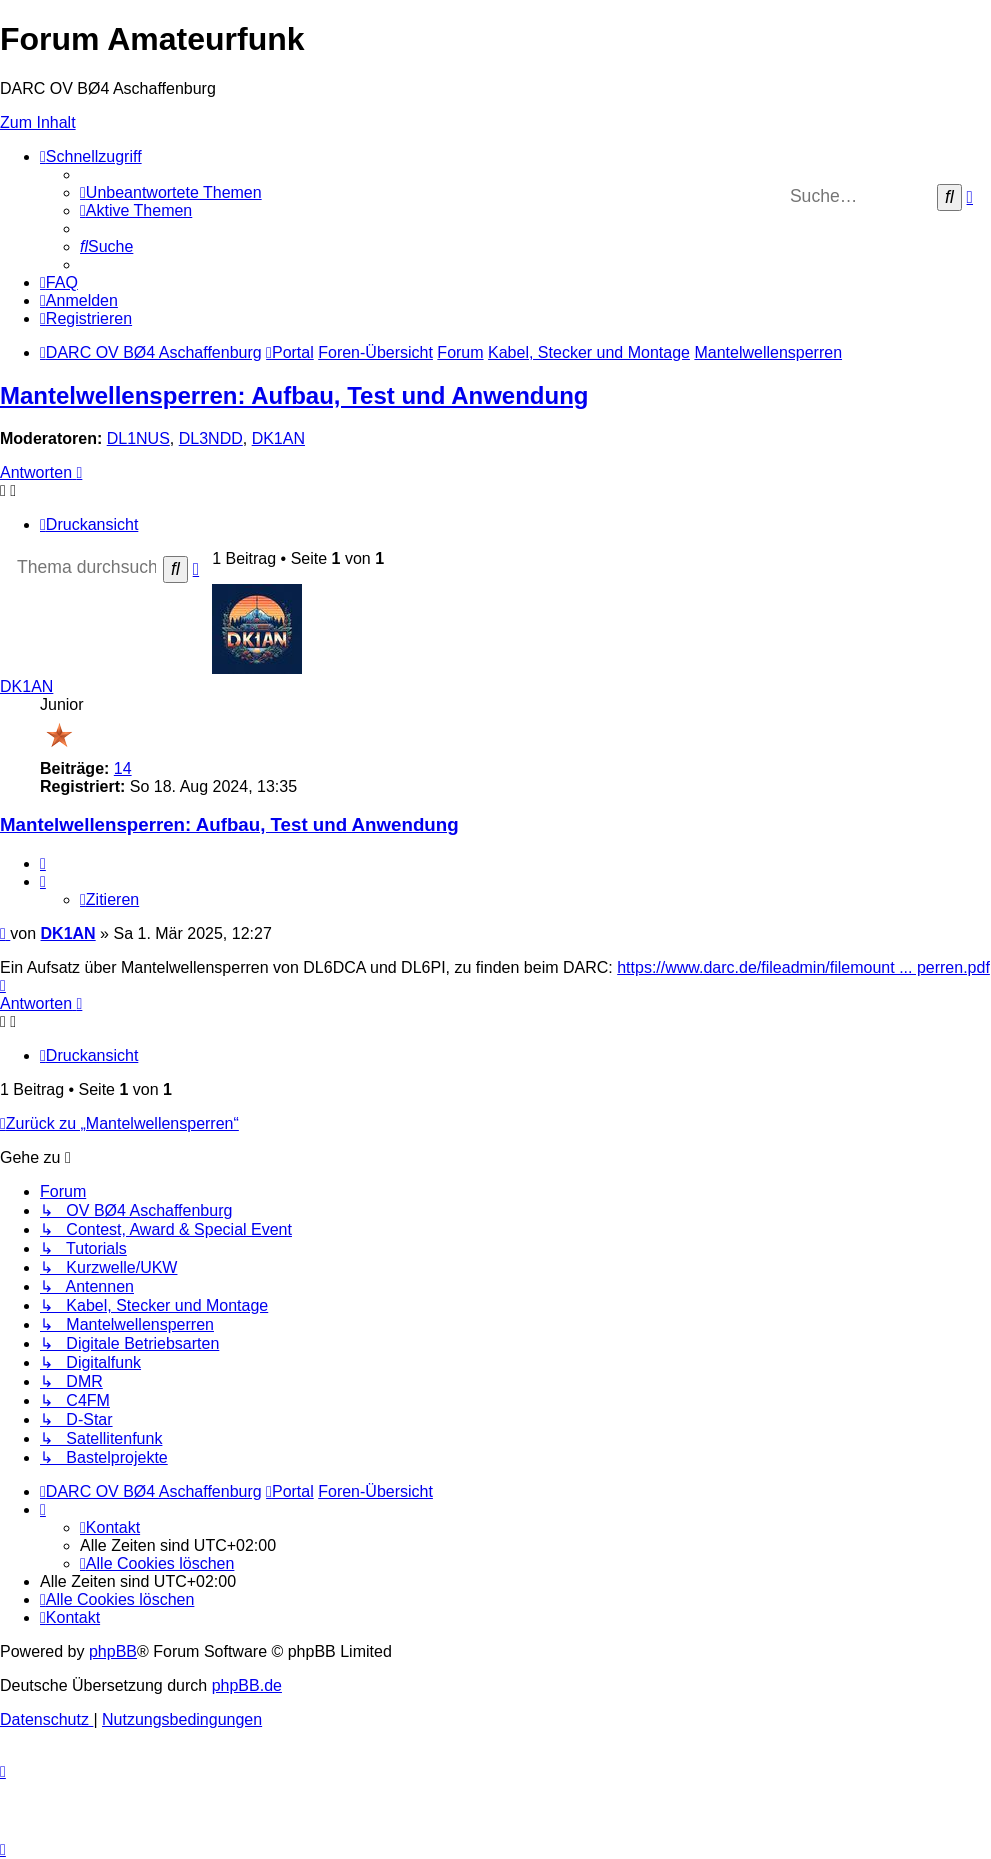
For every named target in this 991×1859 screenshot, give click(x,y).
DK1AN (278, 438)
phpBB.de (247, 1685)
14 (123, 768)
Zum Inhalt (38, 122)
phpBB (113, 1651)
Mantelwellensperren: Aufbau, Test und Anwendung (294, 395)
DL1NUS (138, 438)
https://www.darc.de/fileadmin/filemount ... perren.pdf (803, 967)
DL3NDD (211, 438)
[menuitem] (171, 192)
